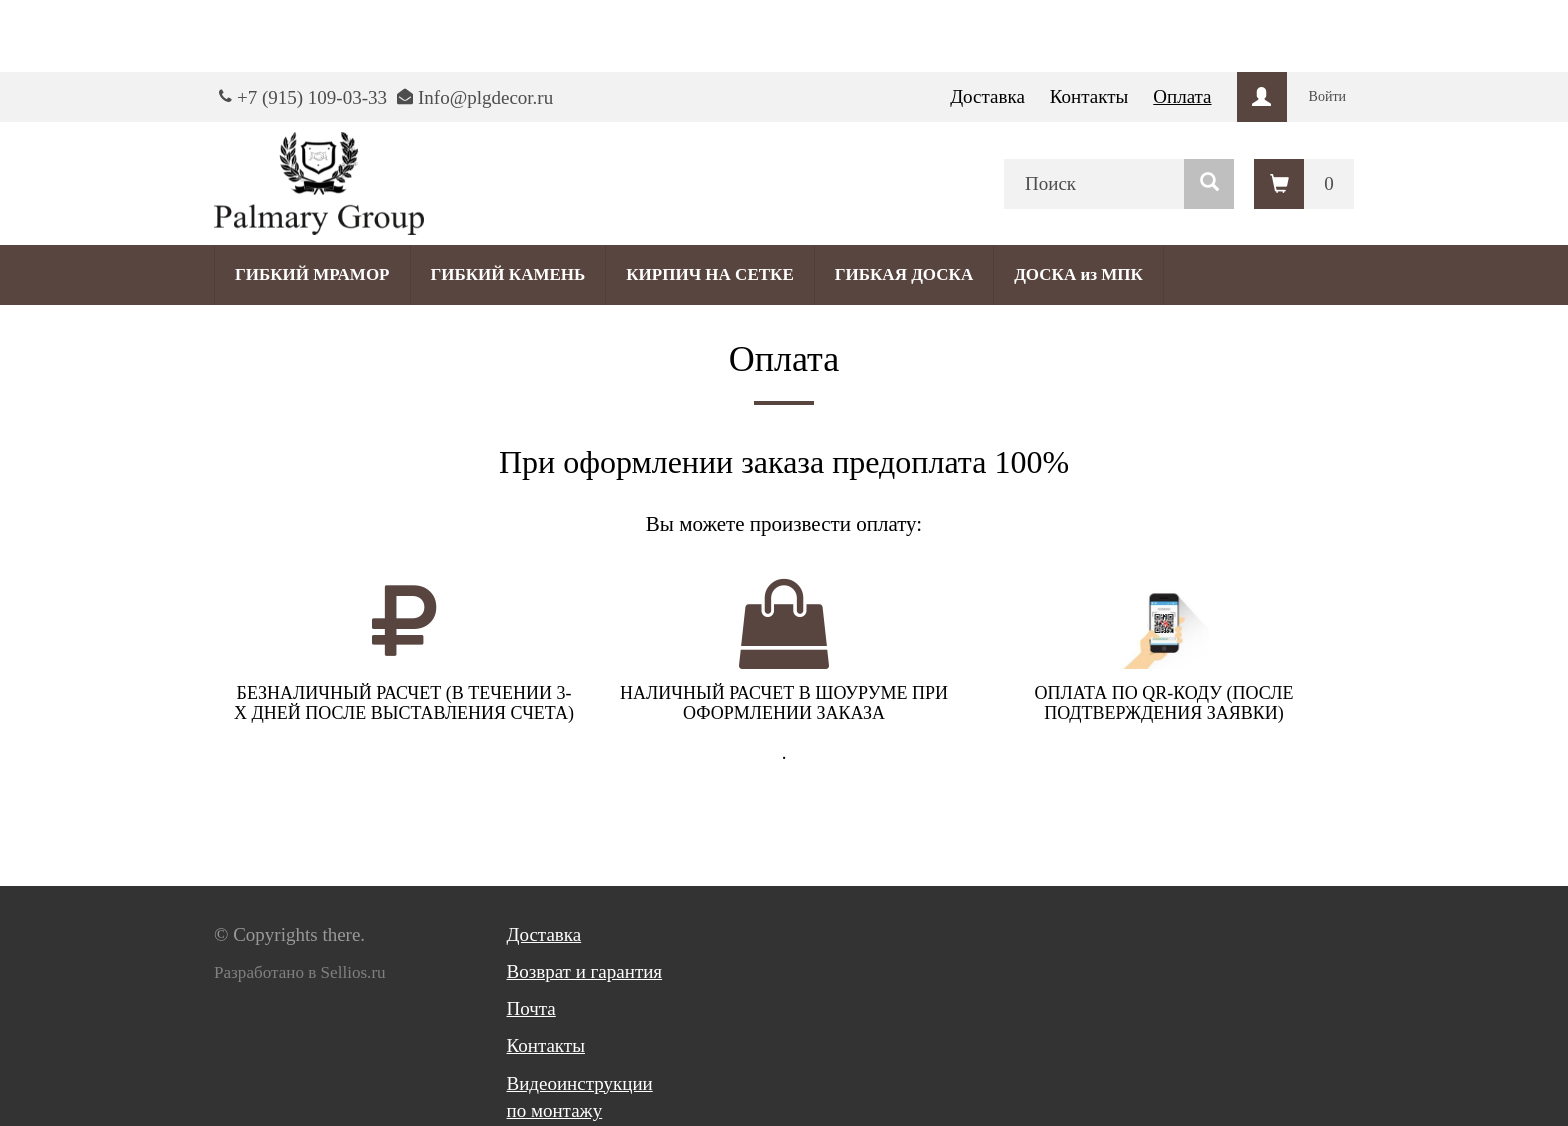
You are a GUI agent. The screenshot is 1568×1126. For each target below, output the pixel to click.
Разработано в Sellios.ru (300, 972)
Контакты (1089, 96)
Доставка (987, 96)
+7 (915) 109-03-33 (312, 97)
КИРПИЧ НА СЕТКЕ (709, 274)
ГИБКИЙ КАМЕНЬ (508, 274)
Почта (531, 1008)
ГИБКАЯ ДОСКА (904, 274)
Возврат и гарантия (585, 971)
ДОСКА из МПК (1078, 274)
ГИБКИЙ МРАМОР (312, 274)
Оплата (1182, 96)
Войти (1327, 96)
